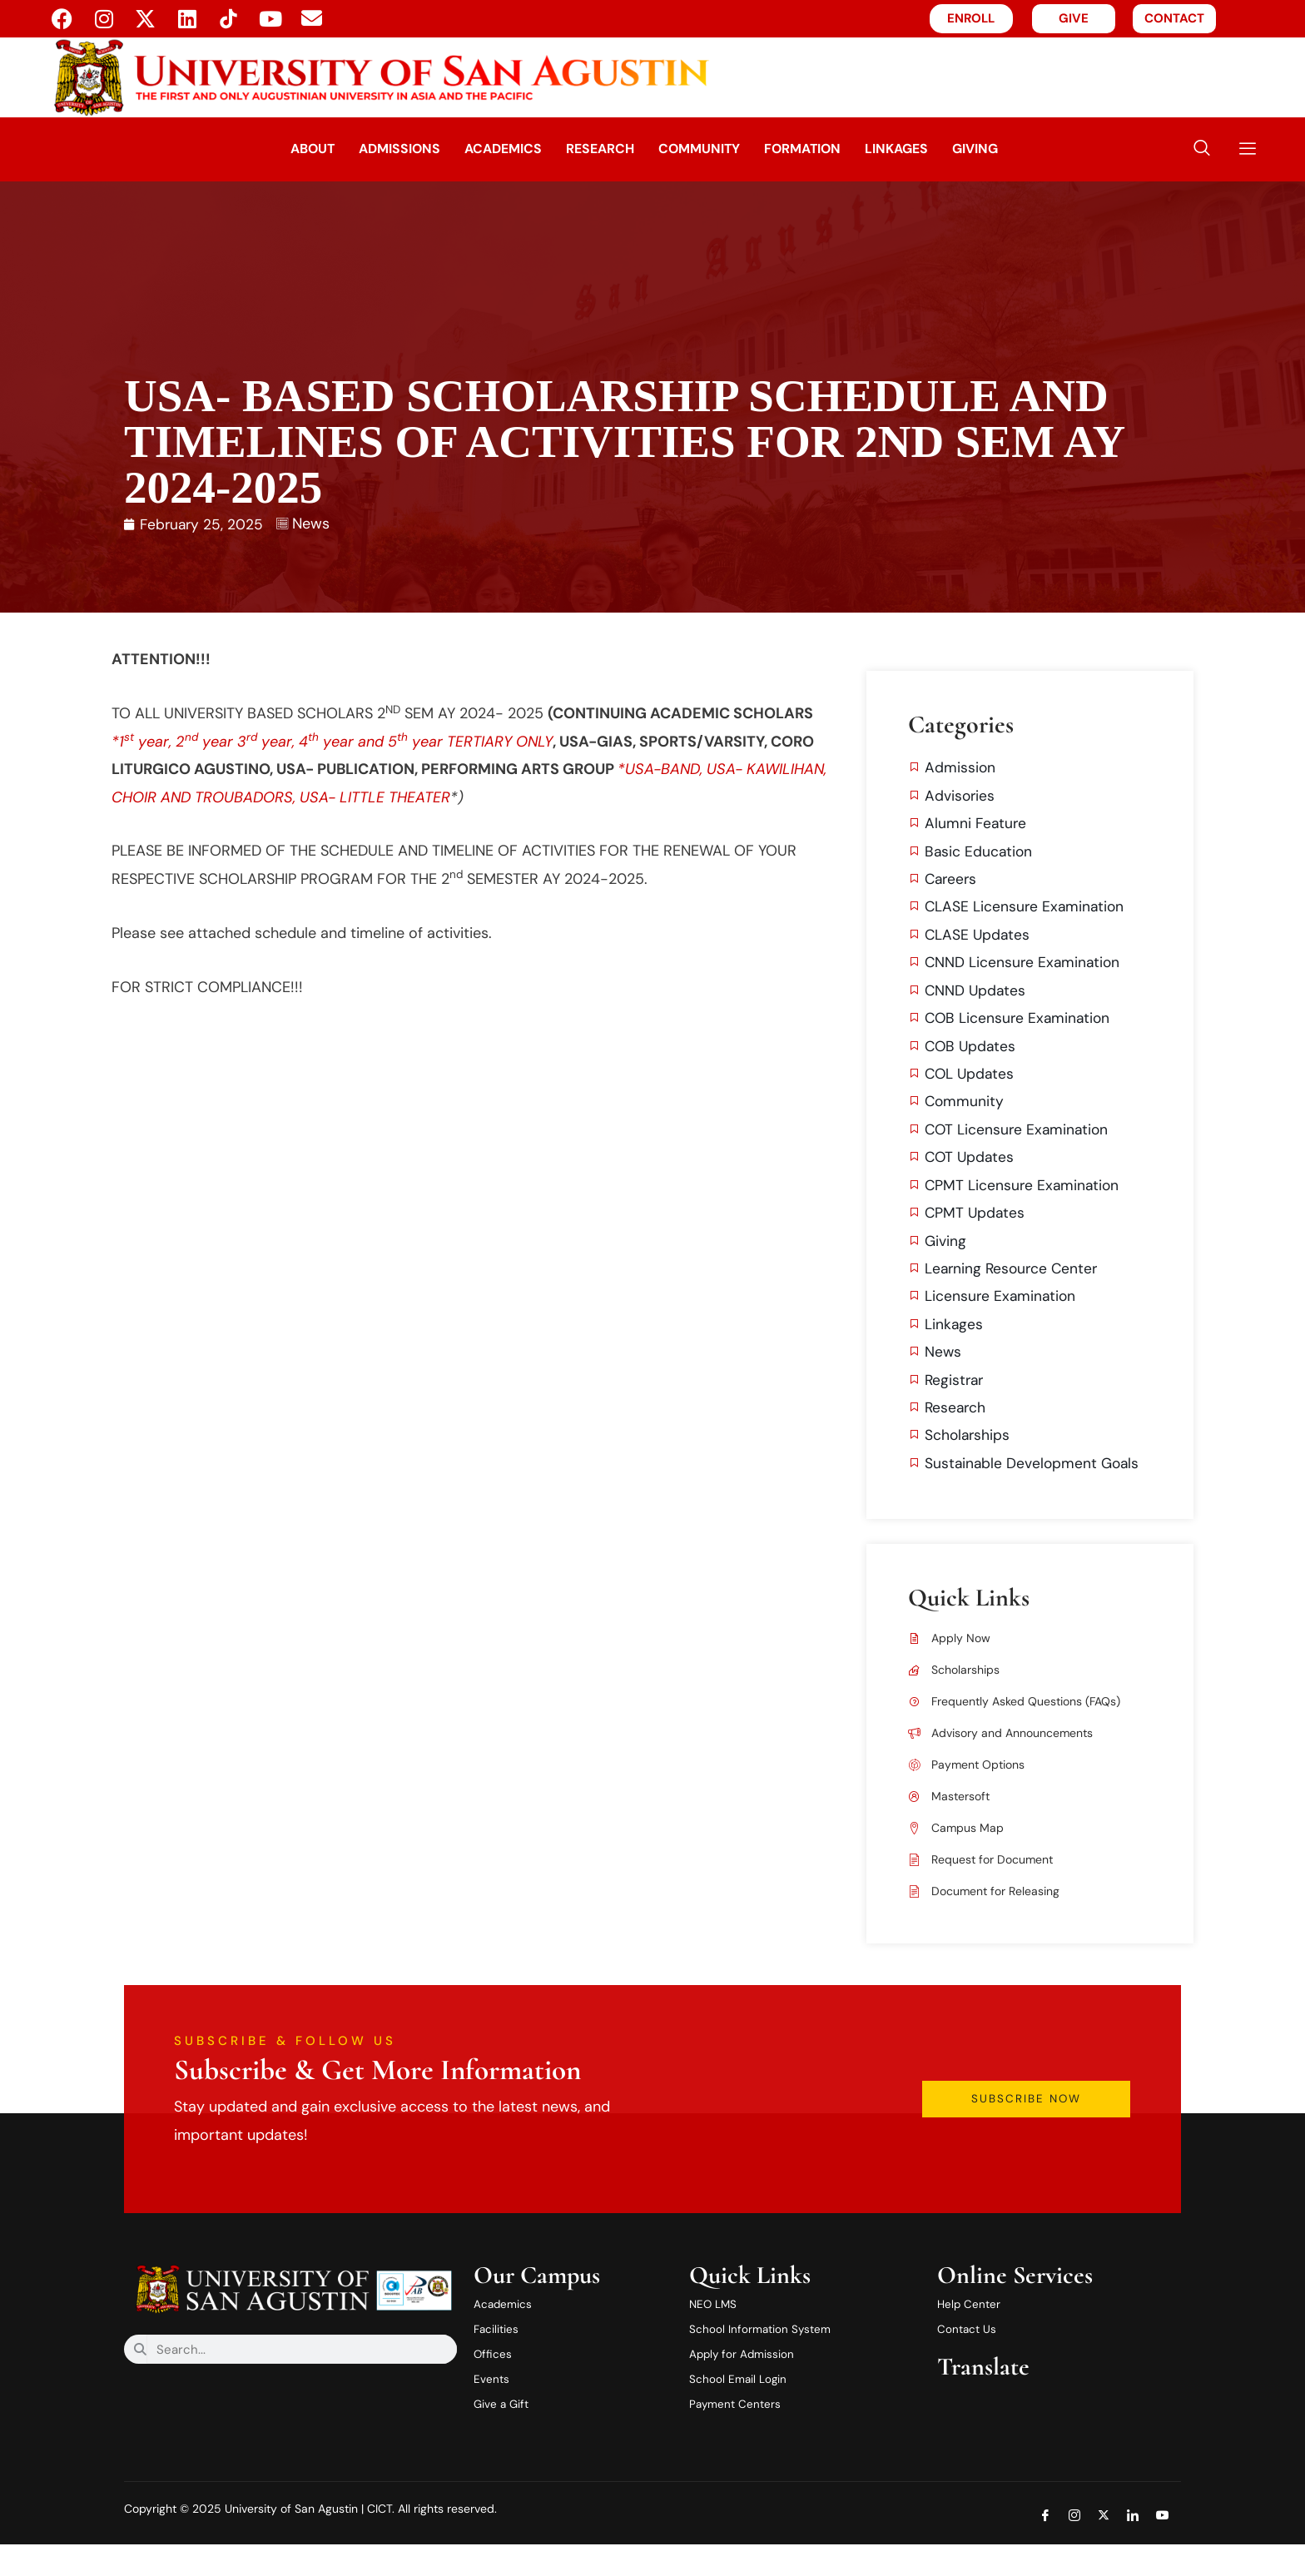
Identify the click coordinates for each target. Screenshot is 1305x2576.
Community (709, 149)
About (263, 149)
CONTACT (1174, 18)
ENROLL (971, 18)
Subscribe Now (1060, 2126)
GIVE (1074, 18)
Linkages (936, 149)
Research (595, 149)
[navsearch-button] (1202, 149)
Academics (482, 149)
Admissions (363, 149)
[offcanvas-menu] (1241, 149)
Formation (827, 149)
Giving (1029, 149)
